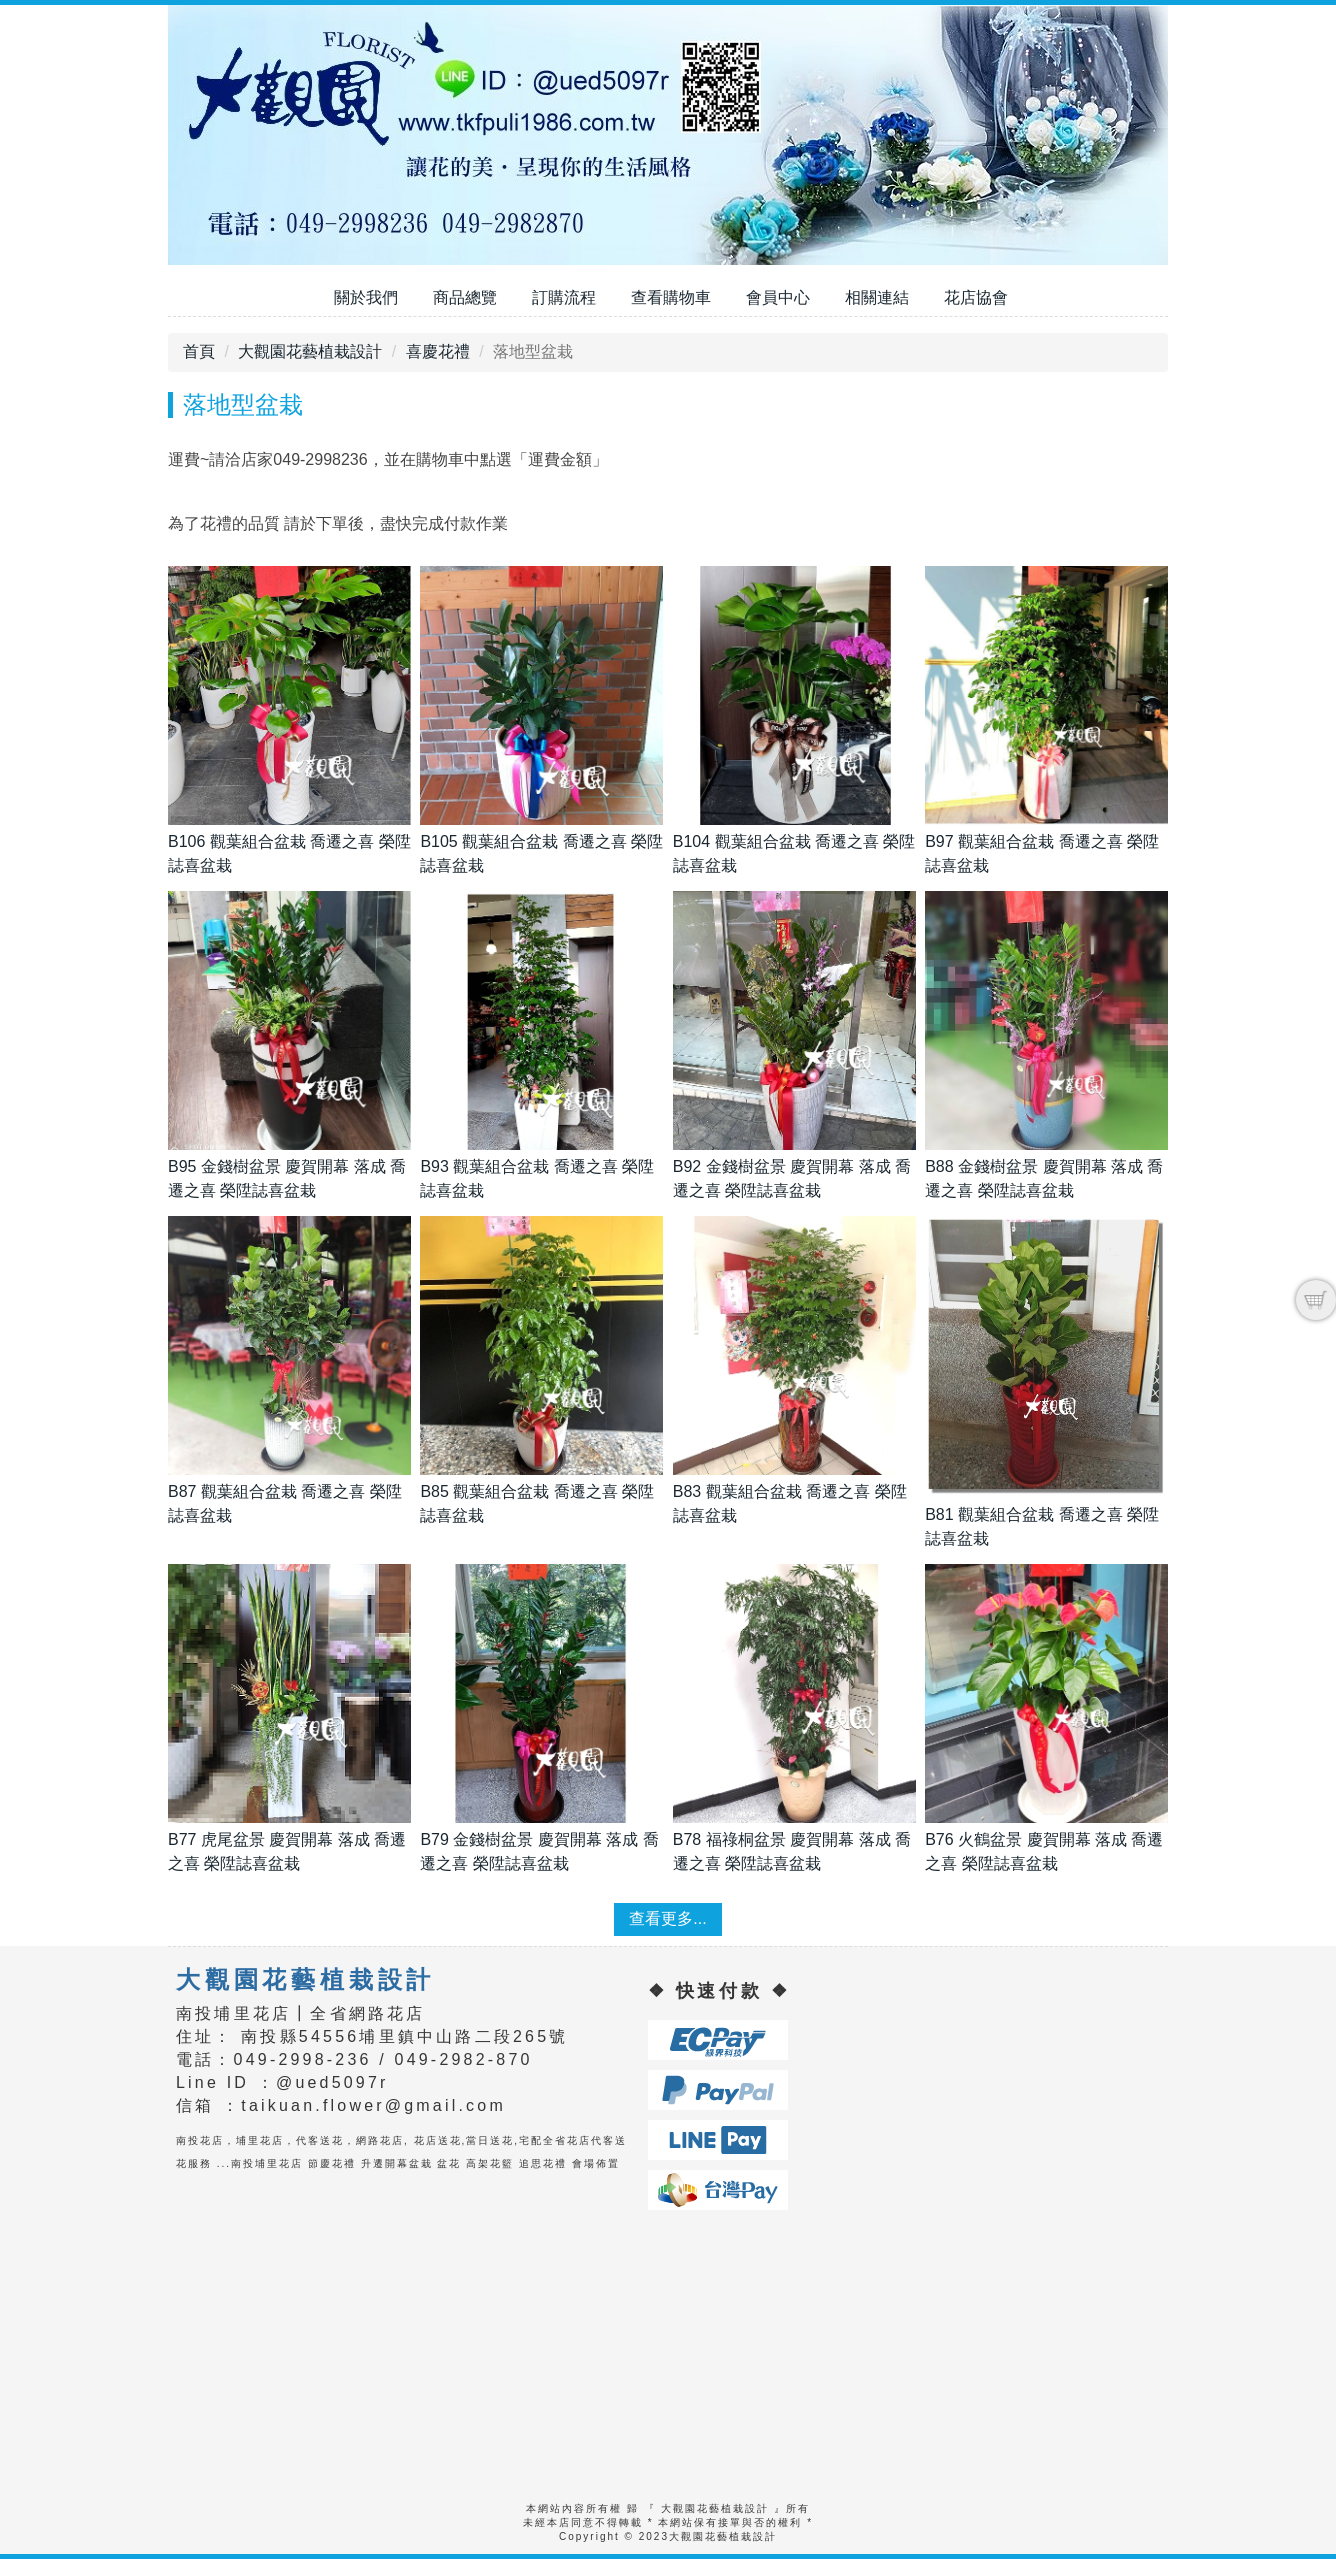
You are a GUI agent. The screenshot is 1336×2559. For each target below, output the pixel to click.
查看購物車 (671, 297)
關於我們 (366, 297)
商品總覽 (465, 297)
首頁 (199, 351)
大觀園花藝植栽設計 (310, 351)
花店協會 (976, 297)
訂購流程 (564, 297)
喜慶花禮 (438, 351)
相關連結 (877, 297)
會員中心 (778, 297)
